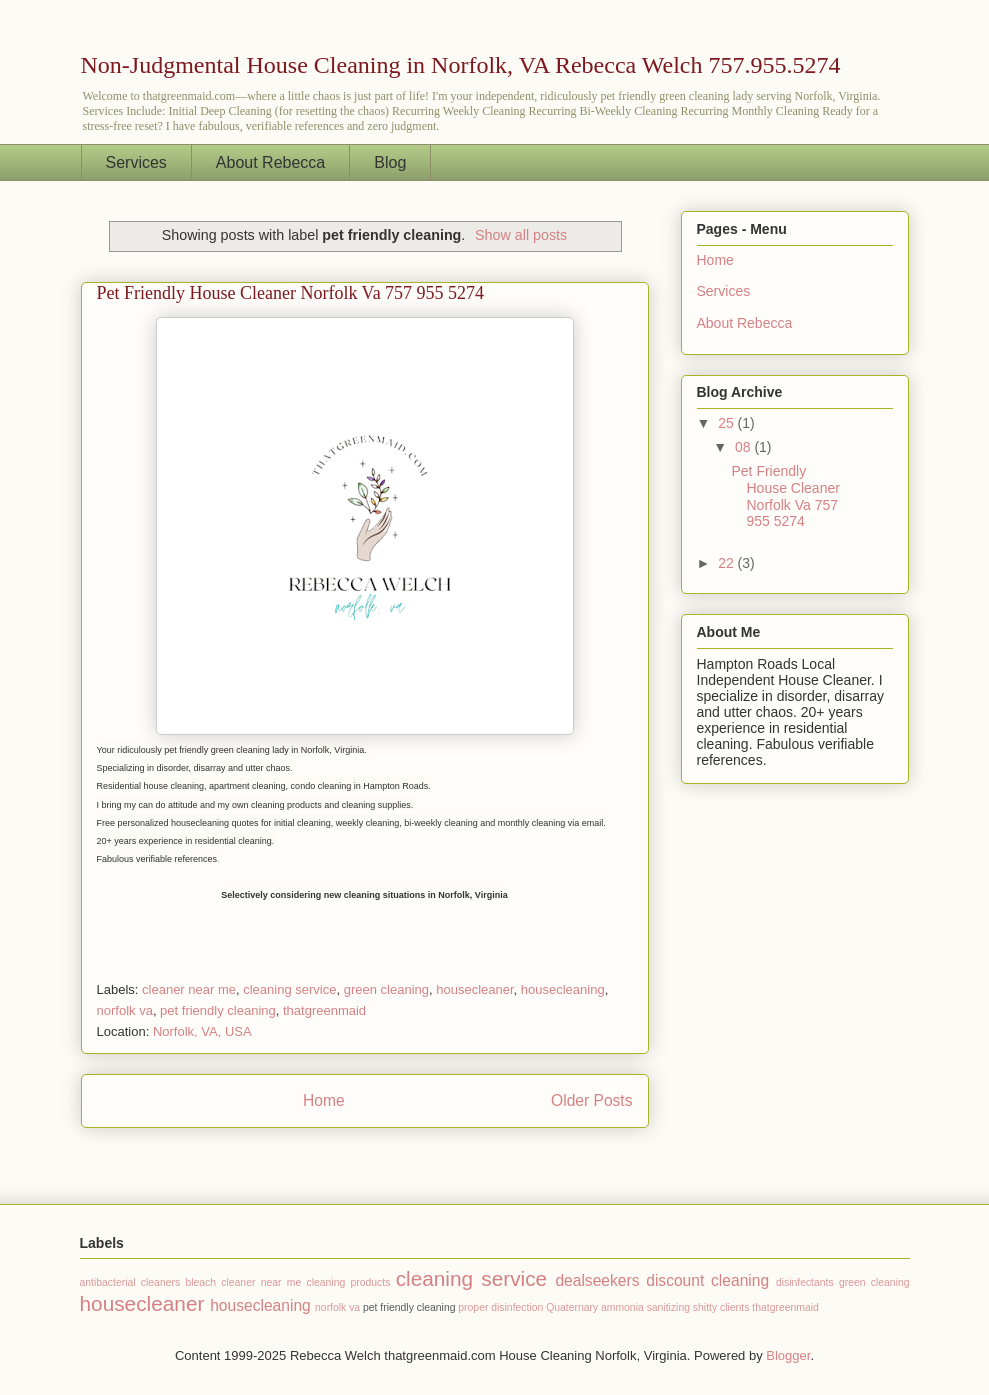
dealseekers (597, 1280)
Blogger (788, 1355)
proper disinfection (500, 1307)
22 (727, 563)
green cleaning (386, 989)
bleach (200, 1282)
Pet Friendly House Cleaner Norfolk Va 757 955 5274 (291, 293)
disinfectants (805, 1282)
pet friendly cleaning (218, 1010)
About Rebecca (270, 162)
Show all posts (521, 235)
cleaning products (349, 1282)
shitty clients (721, 1307)
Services (136, 162)
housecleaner (474, 989)
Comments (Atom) (404, 1151)
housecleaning (563, 989)
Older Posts (591, 1100)
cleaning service (289, 989)
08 (744, 447)
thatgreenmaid (324, 1010)
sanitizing (668, 1307)
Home (324, 1100)
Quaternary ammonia (595, 1307)
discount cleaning (707, 1280)
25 (727, 423)
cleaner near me (189, 989)
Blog (390, 162)
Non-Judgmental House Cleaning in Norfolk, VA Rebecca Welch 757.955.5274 (461, 65)
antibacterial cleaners (130, 1282)
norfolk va (125, 1010)
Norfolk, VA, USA (202, 1031)
